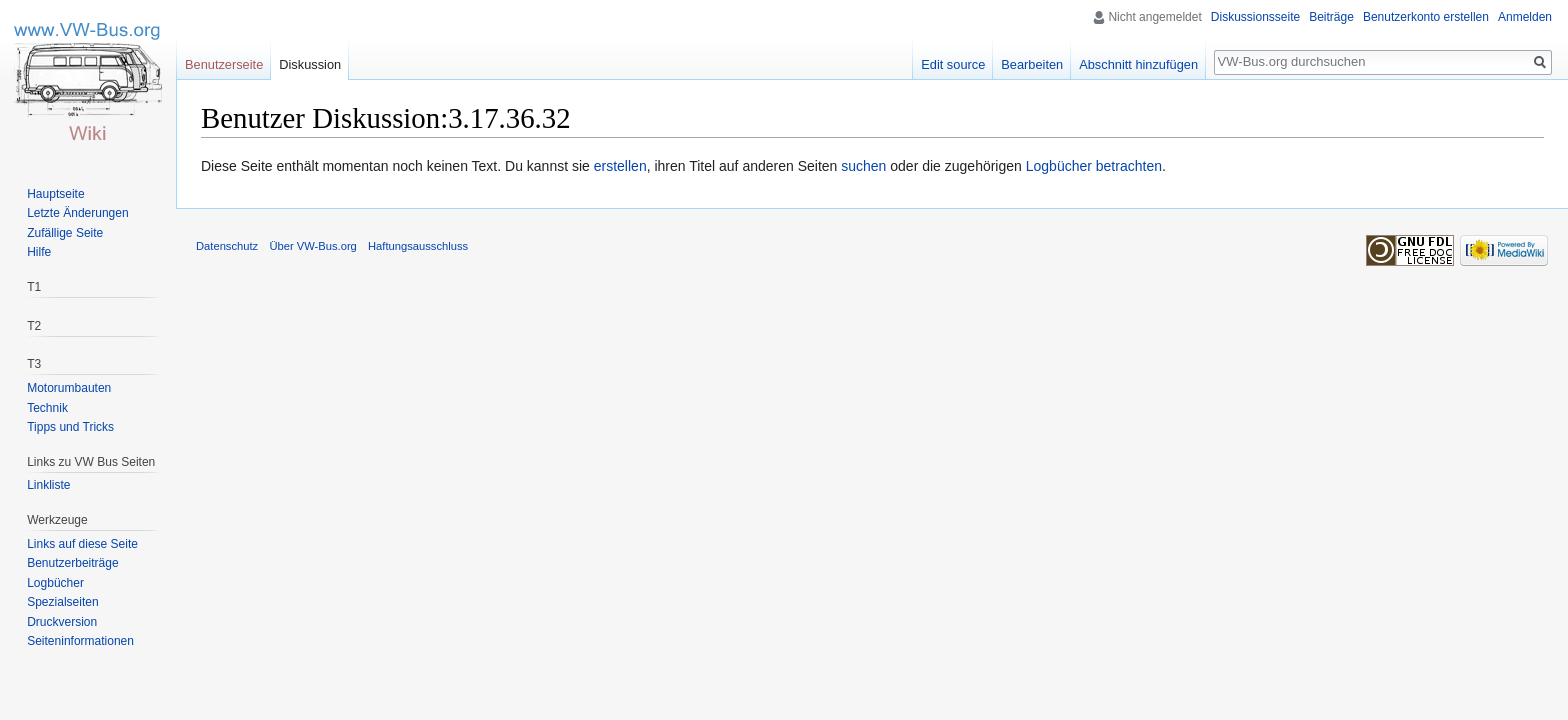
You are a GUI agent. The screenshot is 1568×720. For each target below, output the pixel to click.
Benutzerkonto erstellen (1426, 17)
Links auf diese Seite (82, 544)
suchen (863, 166)
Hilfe (39, 252)
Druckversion (62, 622)
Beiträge (1331, 17)
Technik (47, 408)
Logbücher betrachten (1094, 166)
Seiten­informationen (80, 641)
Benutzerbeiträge (72, 563)
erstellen (620, 166)
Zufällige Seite (65, 233)
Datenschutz (227, 246)
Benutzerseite (224, 64)
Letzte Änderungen (77, 213)
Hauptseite (55, 194)
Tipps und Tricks (70, 427)
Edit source (953, 64)
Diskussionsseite (1255, 17)
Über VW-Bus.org (312, 246)
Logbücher (55, 583)
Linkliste (48, 485)
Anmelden (1525, 17)
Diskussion (310, 64)
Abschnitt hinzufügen (1138, 64)
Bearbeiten (1032, 64)
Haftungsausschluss (418, 246)
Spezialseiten (62, 602)
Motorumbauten (69, 388)
